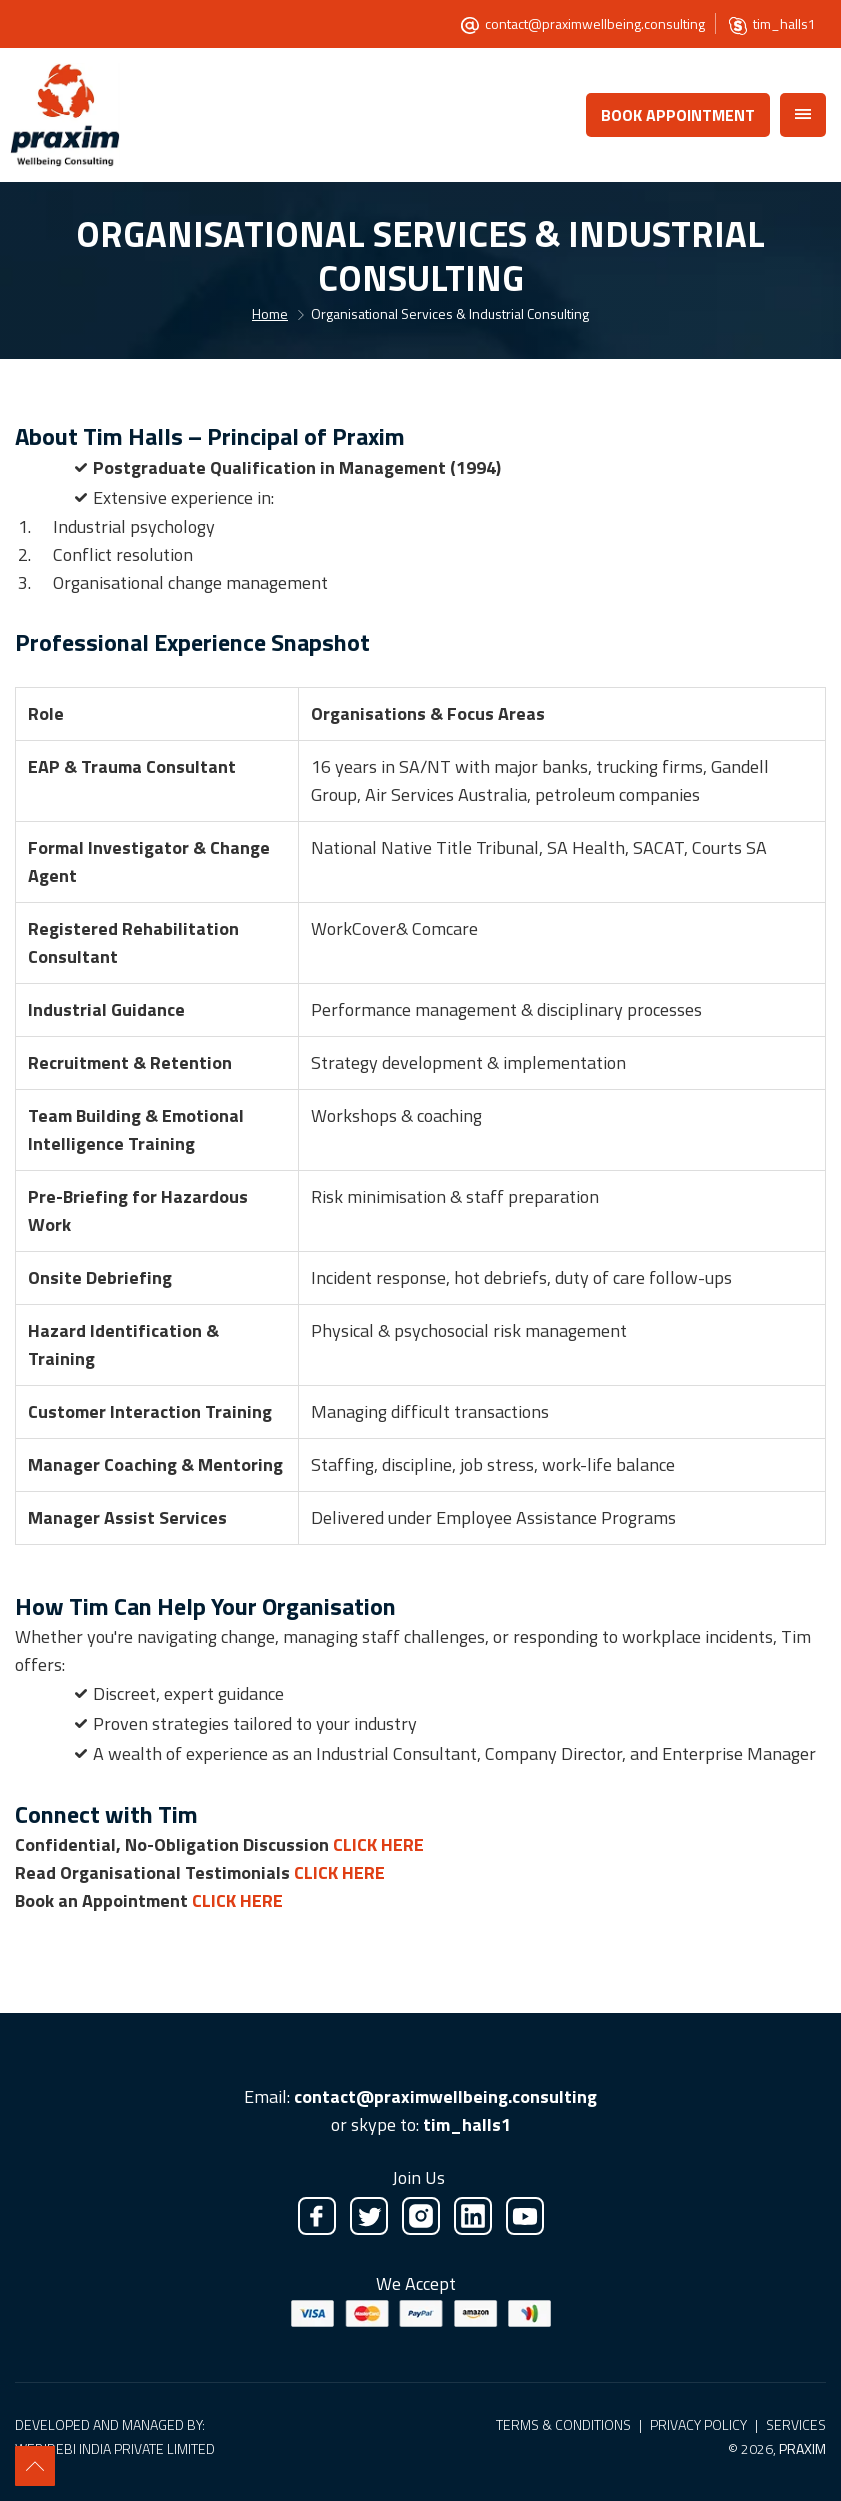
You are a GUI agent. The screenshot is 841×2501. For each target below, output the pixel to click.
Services (796, 2424)
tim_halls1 (784, 23)
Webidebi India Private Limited (115, 2448)
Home (270, 313)
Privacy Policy (698, 2424)
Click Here (378, 1844)
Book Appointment (678, 115)
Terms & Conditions (563, 2424)
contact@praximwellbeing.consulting (595, 23)
